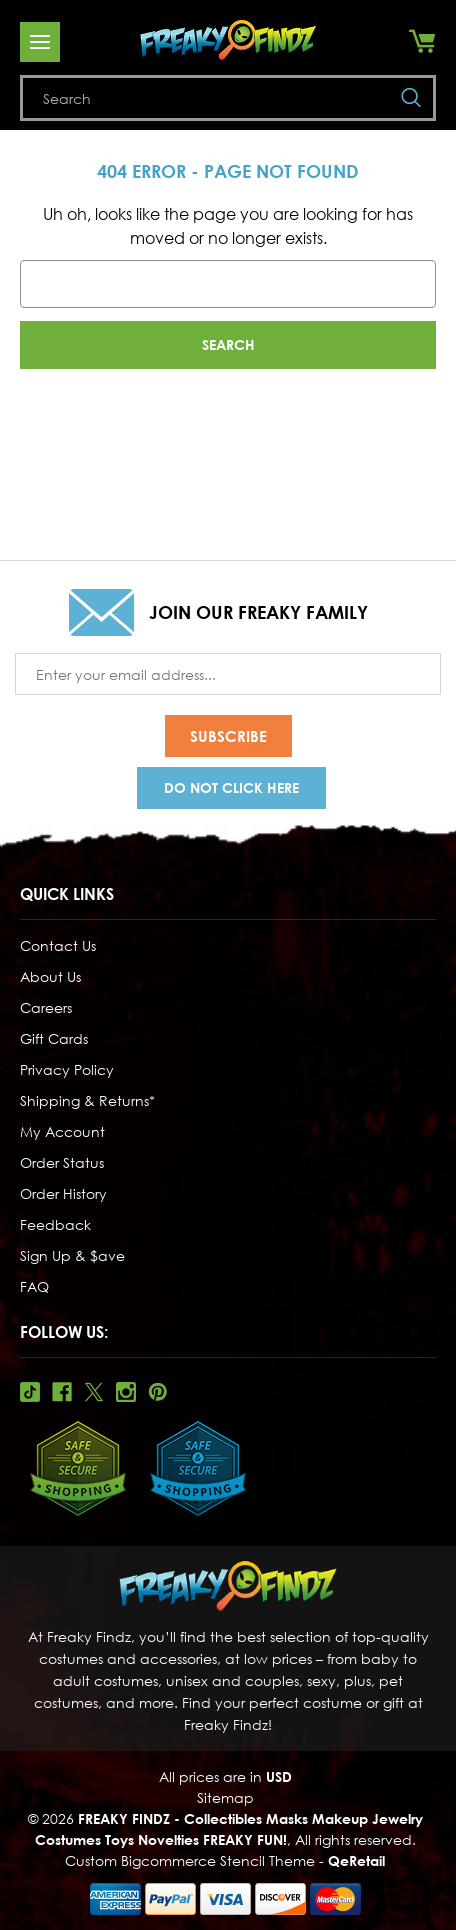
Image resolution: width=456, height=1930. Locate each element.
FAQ (34, 1286)
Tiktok (30, 1392)
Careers (46, 1007)
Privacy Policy (67, 1069)
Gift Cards (54, 1038)
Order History (63, 1193)
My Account (62, 1131)
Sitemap (225, 1797)
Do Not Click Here (231, 787)
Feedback (55, 1224)
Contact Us (58, 945)
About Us (50, 976)
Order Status (62, 1162)
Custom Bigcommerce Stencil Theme (190, 1860)
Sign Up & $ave (72, 1255)
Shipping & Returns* (87, 1100)
